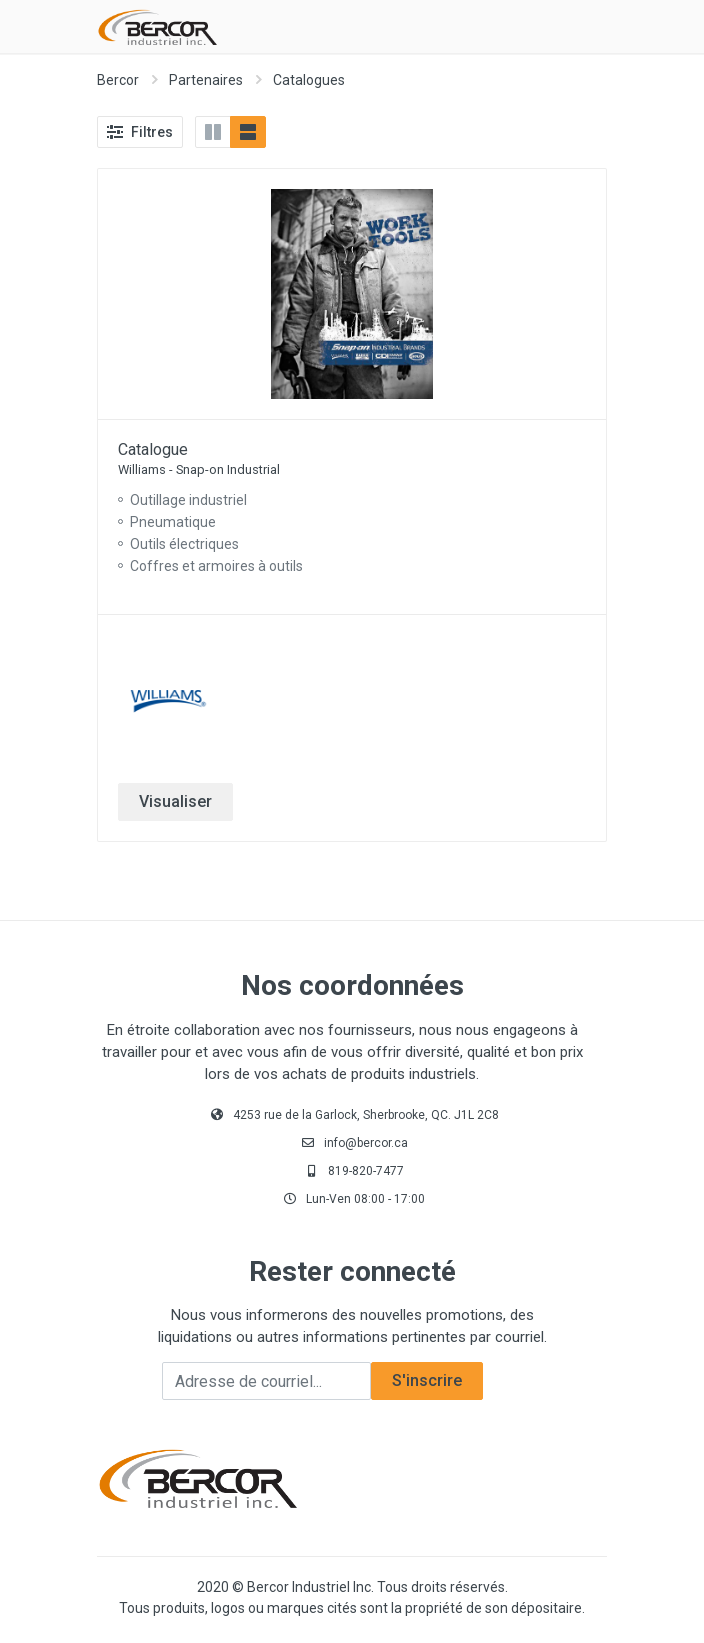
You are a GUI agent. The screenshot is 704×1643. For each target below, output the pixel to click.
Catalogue (153, 449)
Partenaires (206, 80)
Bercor (118, 80)
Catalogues (309, 80)
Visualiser (175, 801)
